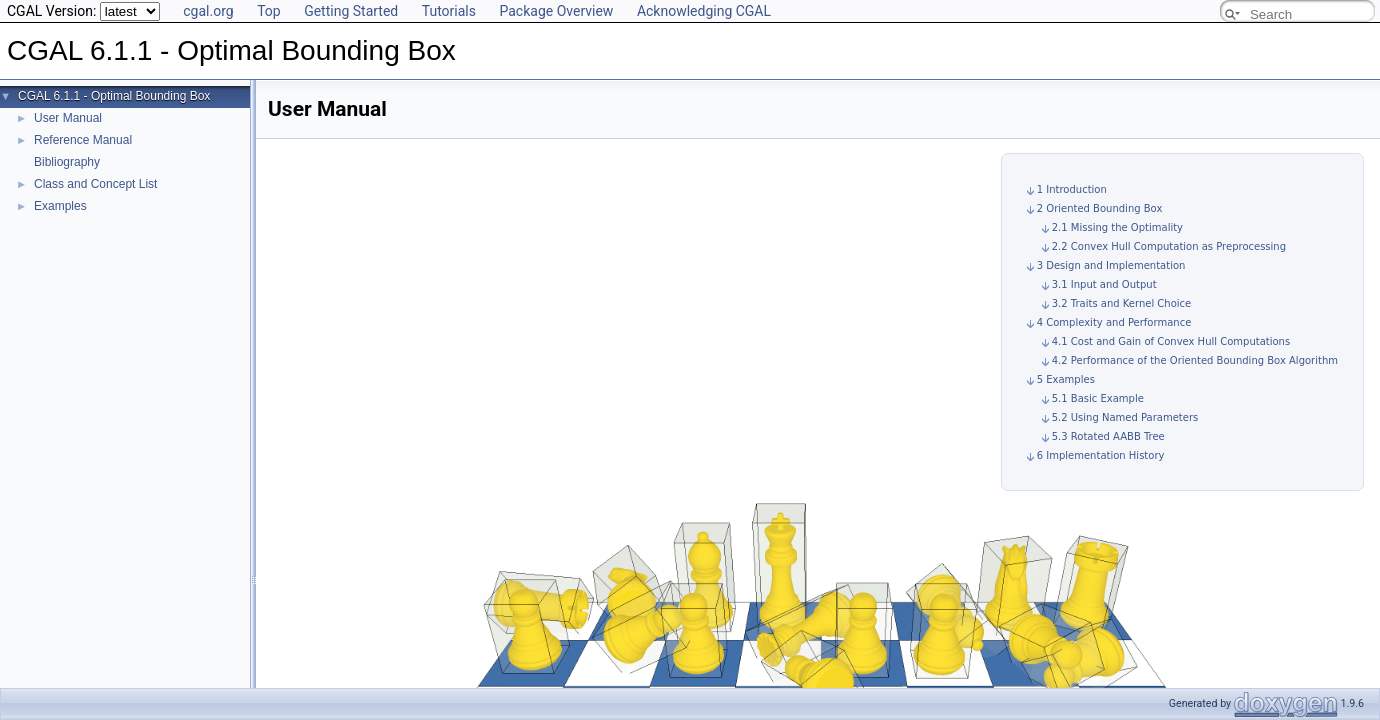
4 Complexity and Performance (1114, 322)
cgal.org (208, 11)
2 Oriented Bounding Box (1100, 208)
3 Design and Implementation (1111, 265)
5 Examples (1066, 379)
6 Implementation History (1101, 455)
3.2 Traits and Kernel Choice (1122, 303)
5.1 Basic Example (1098, 398)
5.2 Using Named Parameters (1125, 417)
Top (269, 11)
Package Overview (556, 11)
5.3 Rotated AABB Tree (1108, 436)
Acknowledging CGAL (704, 11)
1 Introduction (1072, 189)
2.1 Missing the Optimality (1117, 227)
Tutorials (449, 11)
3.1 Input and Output (1104, 284)
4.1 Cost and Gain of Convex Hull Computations (1171, 341)
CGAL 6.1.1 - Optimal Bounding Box (114, 96)
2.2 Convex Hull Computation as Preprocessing (1169, 246)
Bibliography (67, 162)
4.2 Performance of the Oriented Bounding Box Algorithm (1195, 360)
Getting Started (351, 11)
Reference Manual (83, 140)
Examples (60, 206)
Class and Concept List (95, 184)
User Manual (68, 118)
